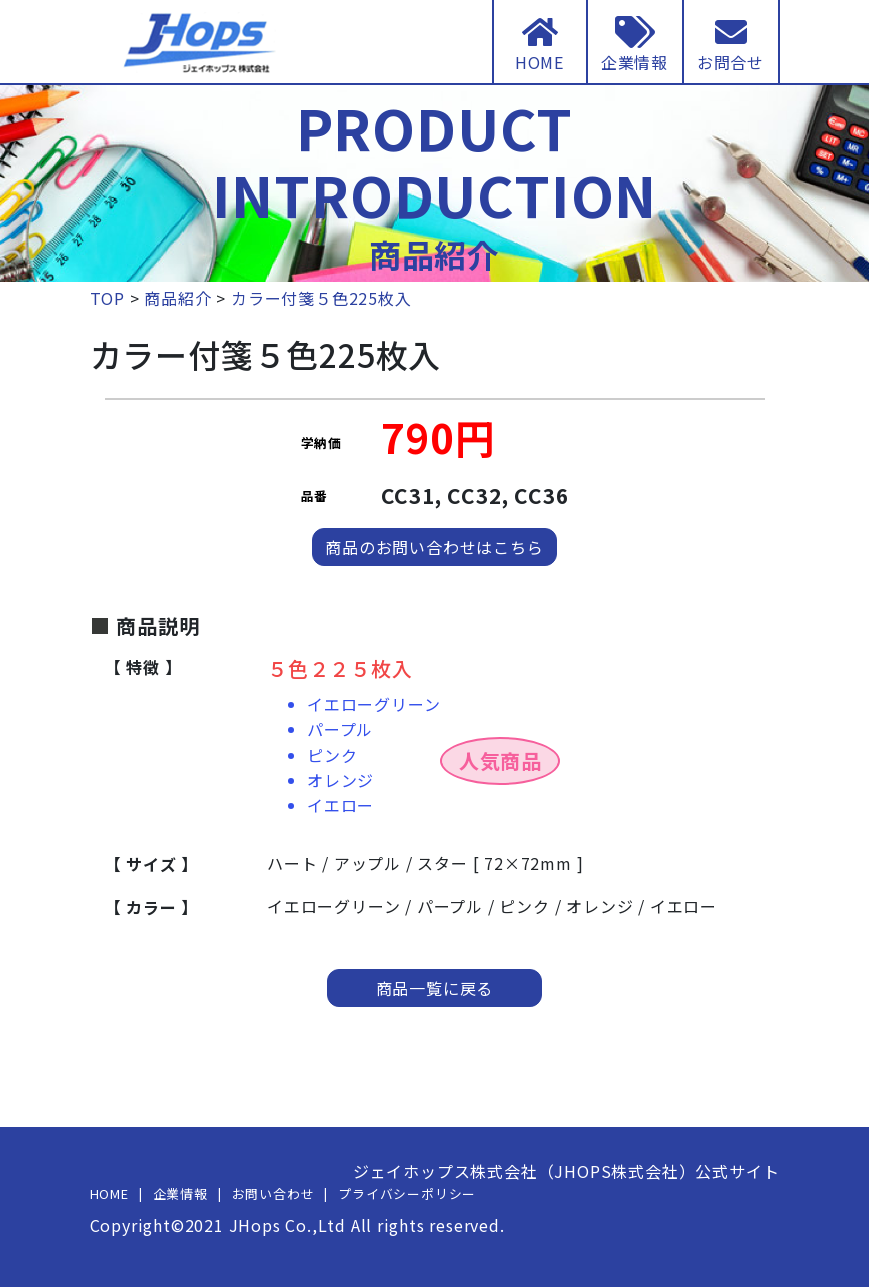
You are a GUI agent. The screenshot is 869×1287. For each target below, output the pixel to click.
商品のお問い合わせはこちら (434, 547)
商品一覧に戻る (435, 988)
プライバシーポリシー (407, 1193)
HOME (109, 1193)
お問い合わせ (273, 1193)
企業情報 (180, 1193)
